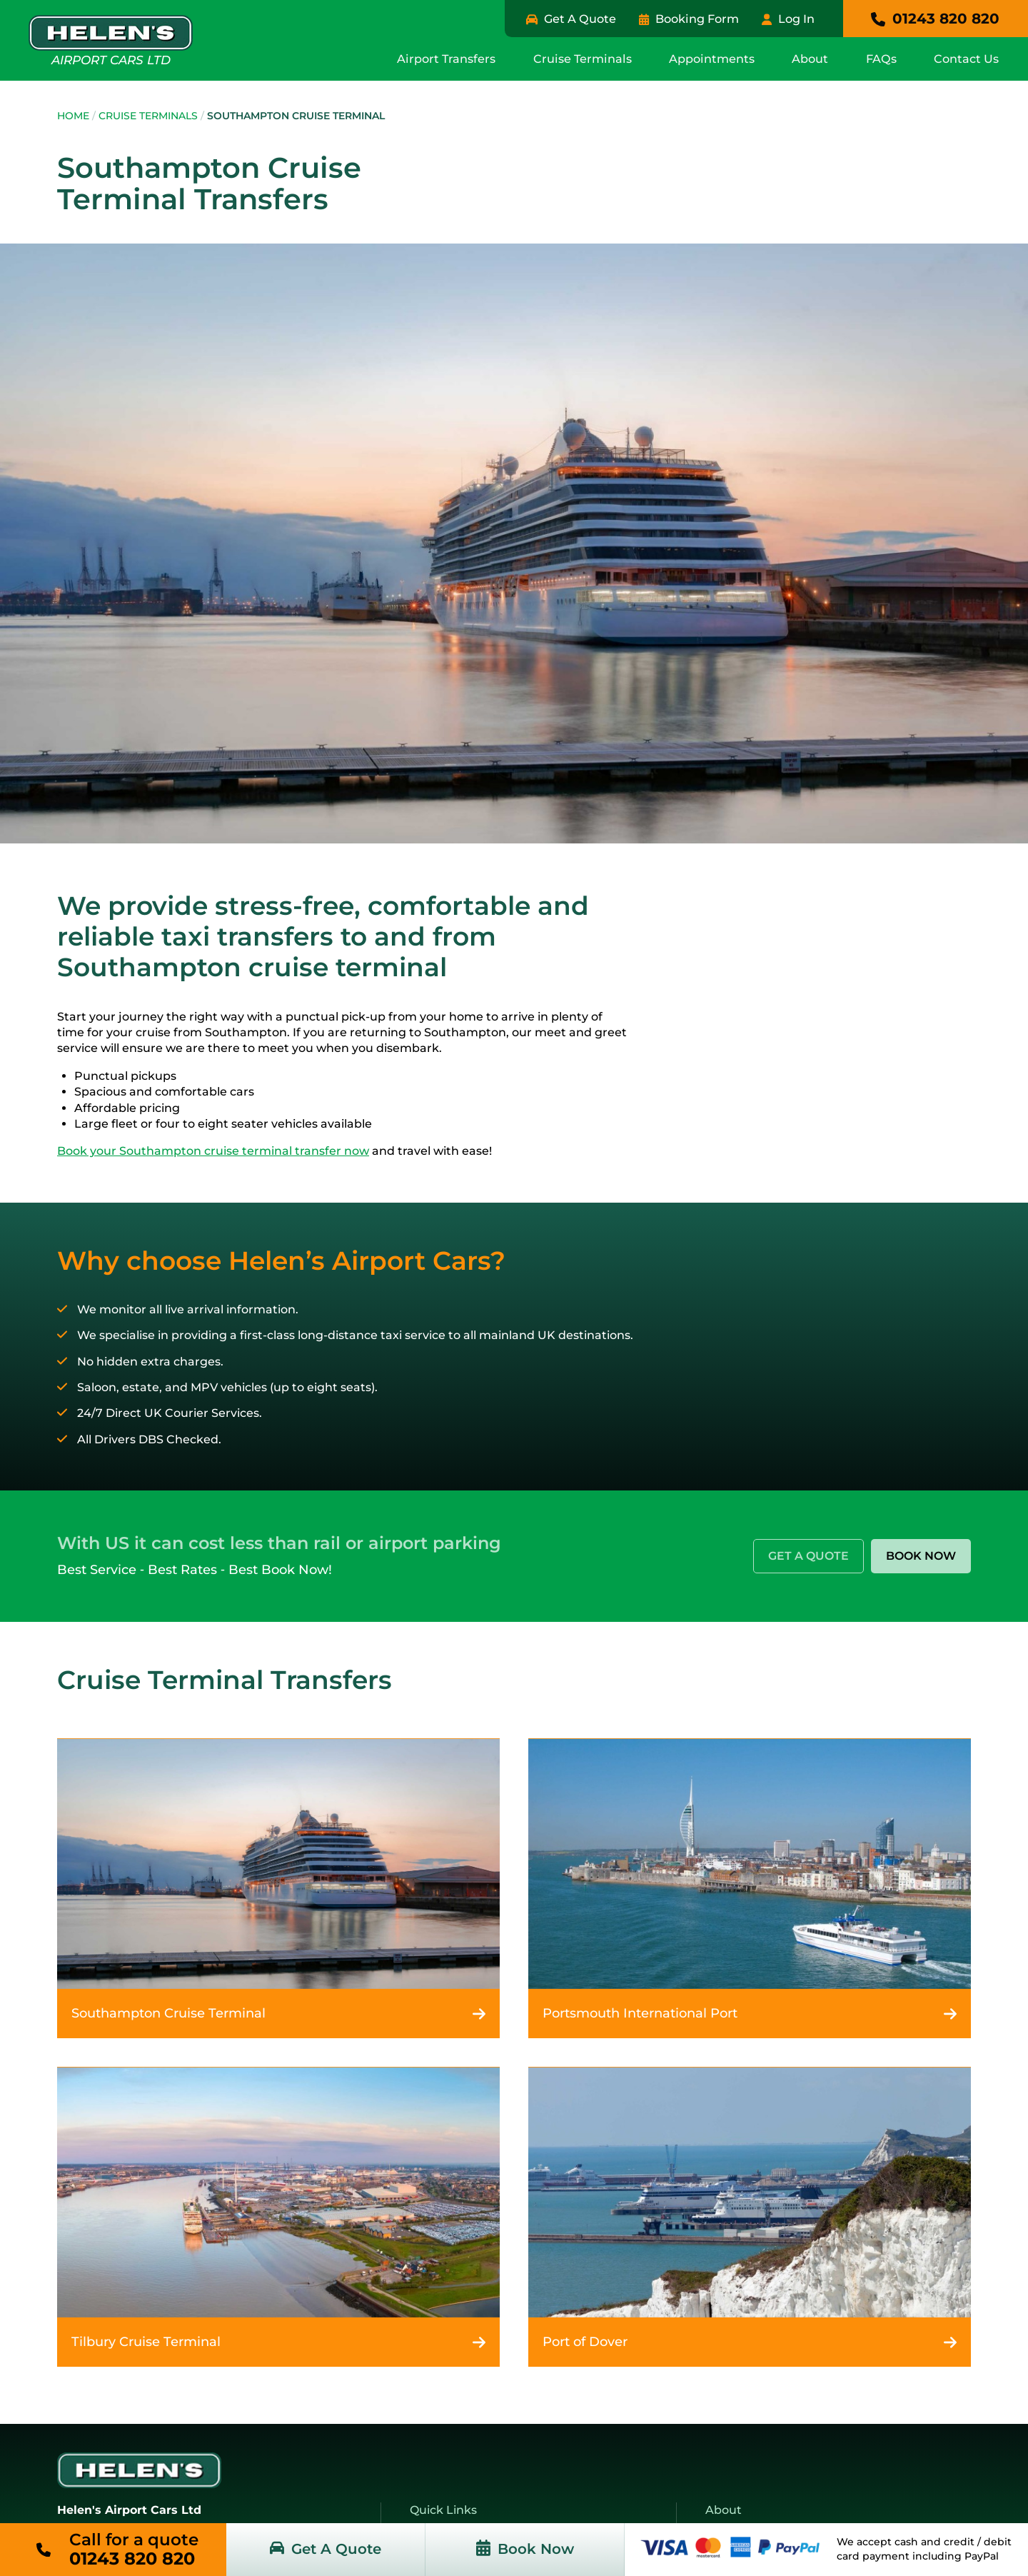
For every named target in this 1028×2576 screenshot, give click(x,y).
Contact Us (966, 57)
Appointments (718, 57)
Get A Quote (808, 1553)
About (815, 57)
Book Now (921, 1553)
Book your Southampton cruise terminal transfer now (213, 1149)
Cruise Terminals (592, 57)
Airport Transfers (459, 57)
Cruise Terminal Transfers (224, 1677)
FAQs (884, 57)
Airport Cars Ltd (111, 39)
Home (73, 113)
